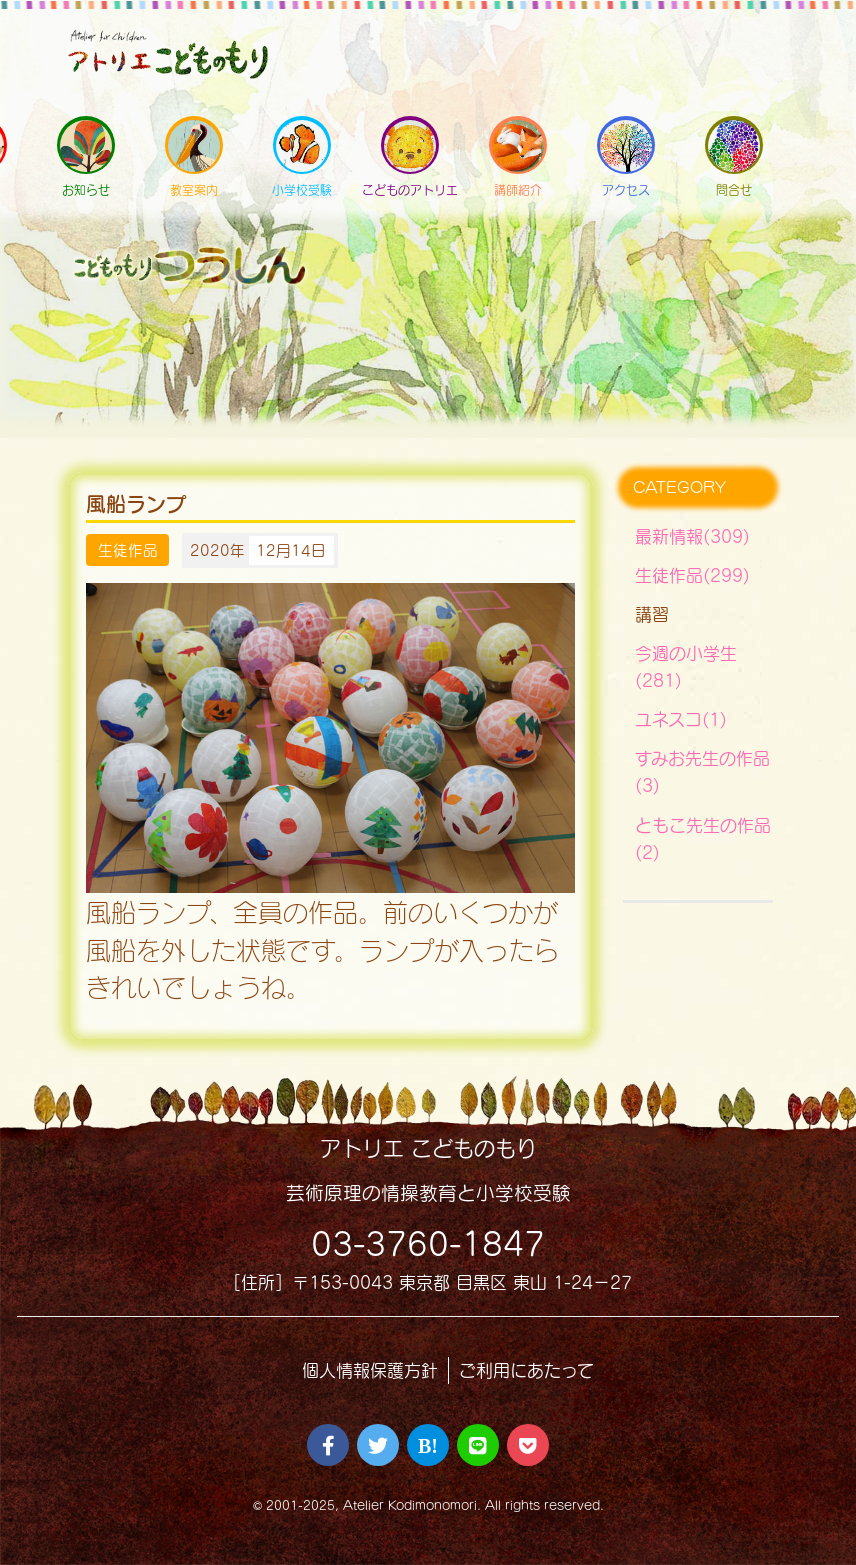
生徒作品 (128, 550)
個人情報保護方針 (370, 1370)
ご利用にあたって (526, 1370)
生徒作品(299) (692, 575)
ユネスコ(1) (681, 719)
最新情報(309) (692, 536)
